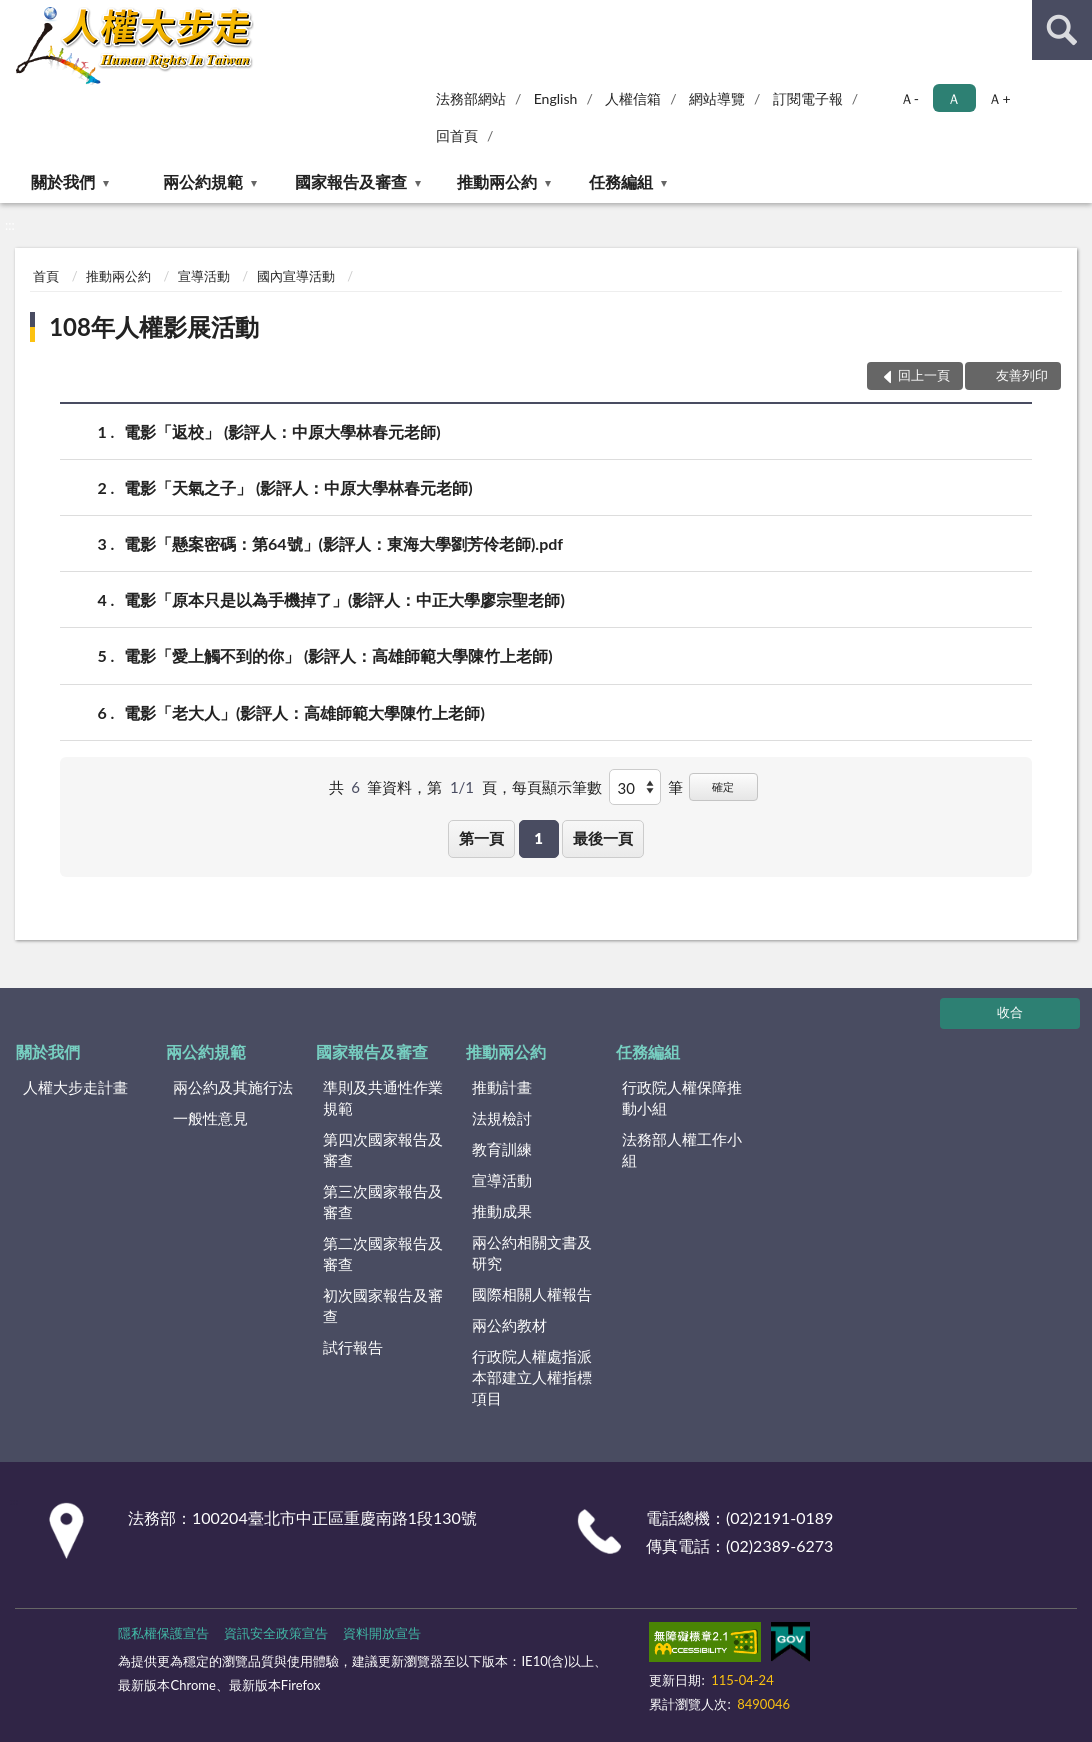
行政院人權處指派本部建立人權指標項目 (532, 1377)
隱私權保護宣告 (163, 1633)
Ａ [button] (954, 98)
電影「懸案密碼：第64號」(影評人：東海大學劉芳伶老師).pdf (343, 543)
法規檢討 (502, 1118)
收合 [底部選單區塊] (1010, 1012)
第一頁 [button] (481, 838)
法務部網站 (471, 98)
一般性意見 (210, 1118)
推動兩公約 (497, 181)
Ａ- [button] (909, 98)
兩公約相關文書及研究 (532, 1252)
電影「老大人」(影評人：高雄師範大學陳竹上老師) (304, 712)
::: (16, 15)
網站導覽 (717, 98)
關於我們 (63, 181)
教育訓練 (502, 1149)
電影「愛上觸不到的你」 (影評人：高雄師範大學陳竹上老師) (338, 655)
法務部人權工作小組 (682, 1149)
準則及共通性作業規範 (383, 1097)
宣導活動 (204, 276)
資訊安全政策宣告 (276, 1633)
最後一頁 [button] (603, 838)
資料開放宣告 (382, 1633)
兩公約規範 (203, 181)
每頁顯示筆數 (557, 787)
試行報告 (353, 1347)
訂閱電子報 (808, 98)
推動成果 (502, 1211)
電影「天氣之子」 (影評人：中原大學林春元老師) (298, 487)
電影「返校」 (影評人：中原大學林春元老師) (282, 431)
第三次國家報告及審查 (383, 1201)
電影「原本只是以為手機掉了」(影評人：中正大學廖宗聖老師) (344, 599)
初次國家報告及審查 (383, 1305)
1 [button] (538, 838)
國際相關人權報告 (532, 1294)
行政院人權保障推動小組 (682, 1097)
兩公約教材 (509, 1325)
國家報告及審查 (351, 181)
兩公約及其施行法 (233, 1087)
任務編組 (621, 181)
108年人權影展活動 (154, 326)
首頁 (46, 276)
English (556, 98)
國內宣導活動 (296, 276)
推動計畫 (502, 1087)
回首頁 (457, 135)
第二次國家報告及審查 (383, 1253)
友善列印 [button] (1022, 375)
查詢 (1062, 30)
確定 (723, 786)
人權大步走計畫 (75, 1087)
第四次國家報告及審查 (383, 1149)
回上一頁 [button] (924, 375)
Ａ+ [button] (999, 98)
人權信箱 (633, 98)
